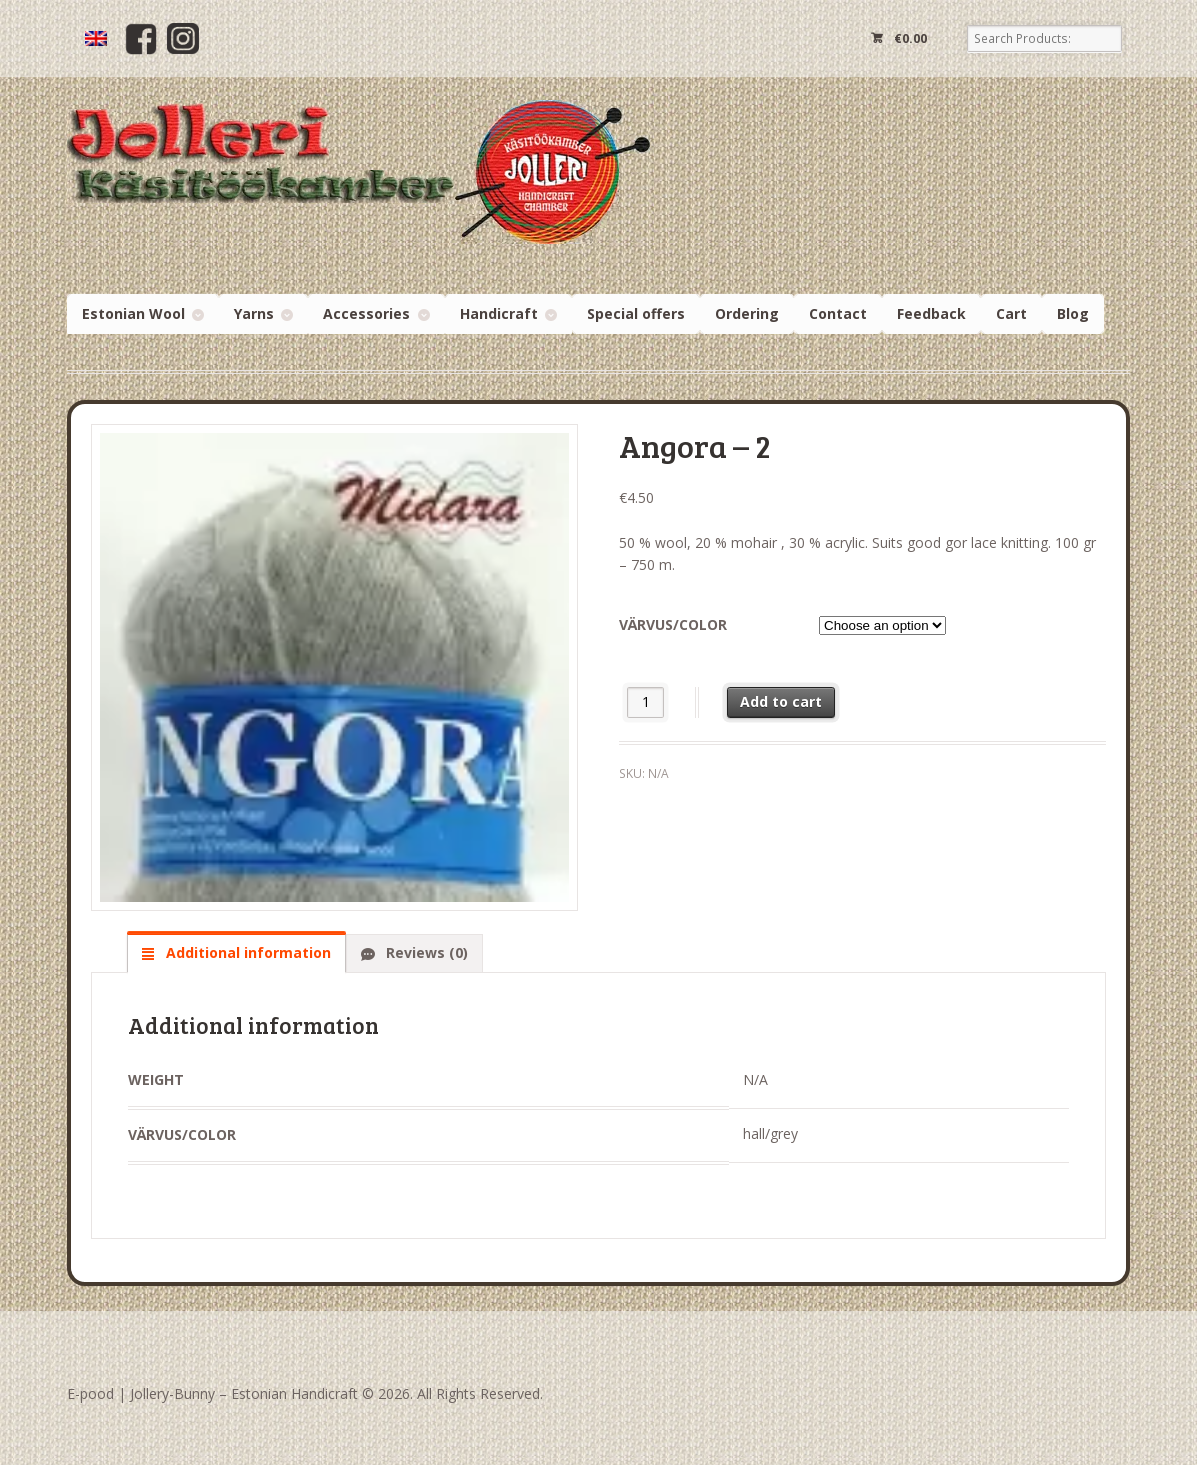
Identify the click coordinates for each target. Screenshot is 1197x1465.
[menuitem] (96, 38)
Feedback (931, 313)
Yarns (254, 313)
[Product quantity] (645, 702)
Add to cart (781, 701)
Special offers (636, 313)
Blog (1073, 313)
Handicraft (499, 313)
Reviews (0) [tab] (425, 952)
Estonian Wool (133, 313)
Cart (1011, 313)
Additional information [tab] (246, 952)
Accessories (366, 313)
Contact (838, 313)
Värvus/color (673, 624)
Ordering (747, 313)
